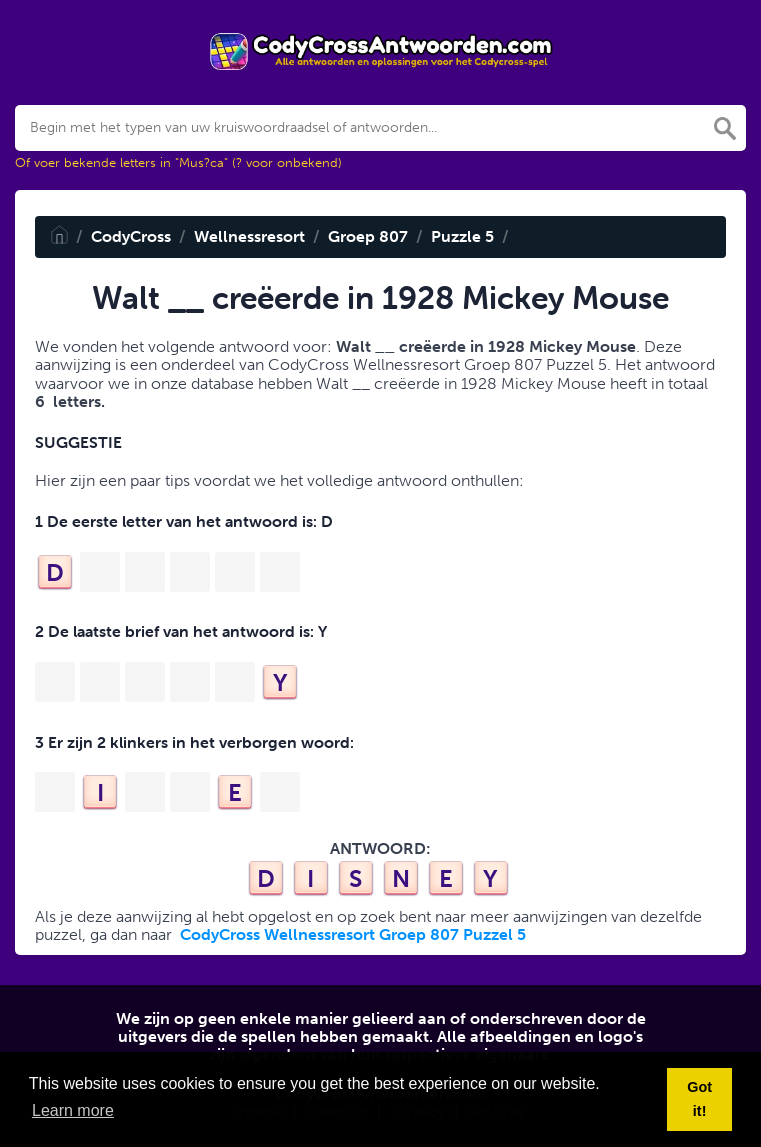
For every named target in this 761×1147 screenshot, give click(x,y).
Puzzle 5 (462, 236)
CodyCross (131, 236)
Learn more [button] (73, 1110)
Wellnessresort (249, 236)
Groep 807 (368, 236)
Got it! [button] (699, 1099)
